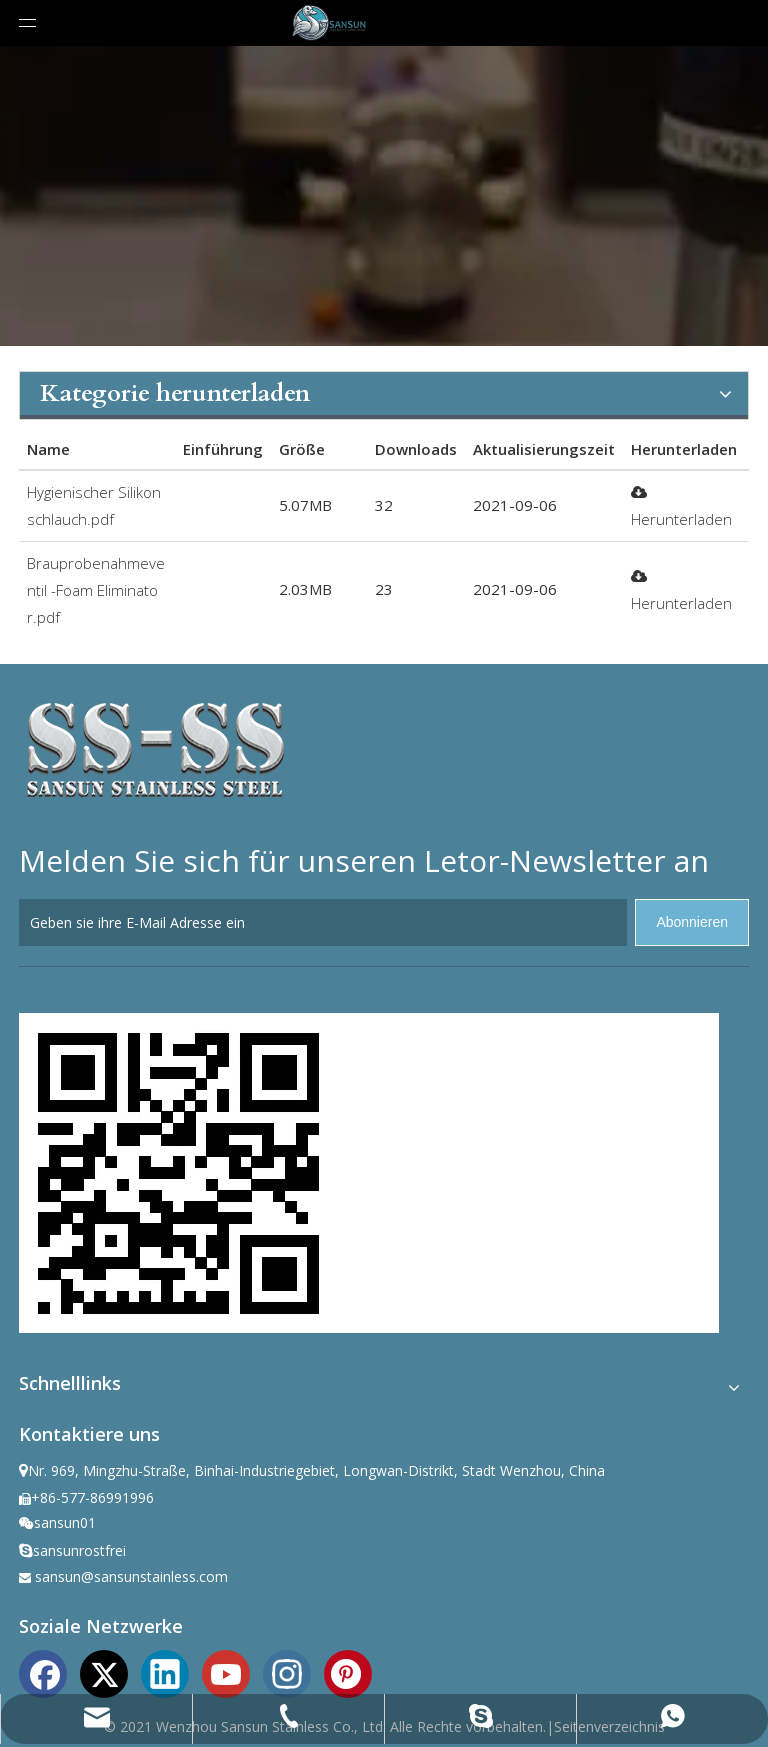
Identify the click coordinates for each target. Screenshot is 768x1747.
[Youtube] (226, 1672)
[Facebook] (43, 1672)
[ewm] (179, 1173)
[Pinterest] (348, 1672)
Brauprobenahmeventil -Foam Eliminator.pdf (96, 590)
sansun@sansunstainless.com (131, 1576)
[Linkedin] (165, 1672)
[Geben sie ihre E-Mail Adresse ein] (323, 922)
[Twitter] (104, 1672)
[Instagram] (287, 1672)
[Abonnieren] (692, 922)
